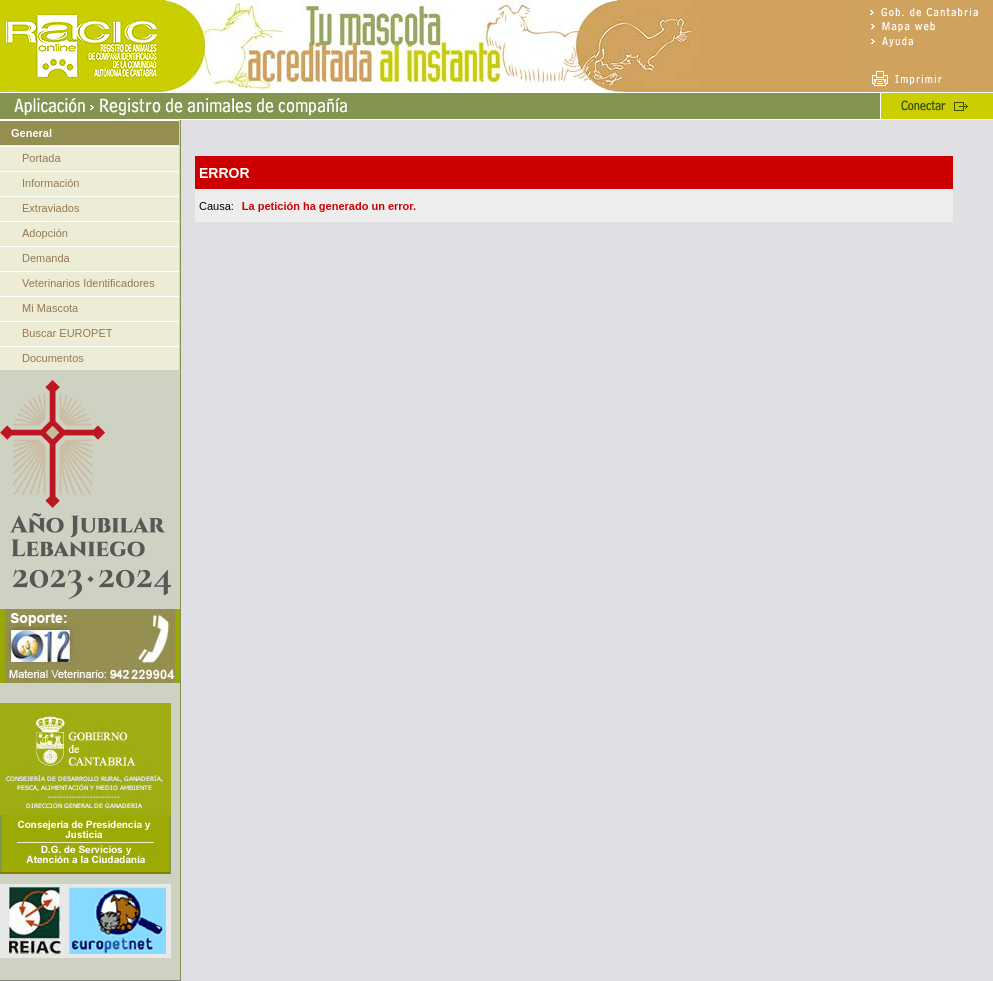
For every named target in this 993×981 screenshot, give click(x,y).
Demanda (46, 258)
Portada (41, 158)
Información (50, 183)
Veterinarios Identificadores (88, 283)
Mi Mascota (50, 308)
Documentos (53, 358)
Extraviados (50, 208)
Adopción (45, 233)
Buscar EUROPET (67, 333)
